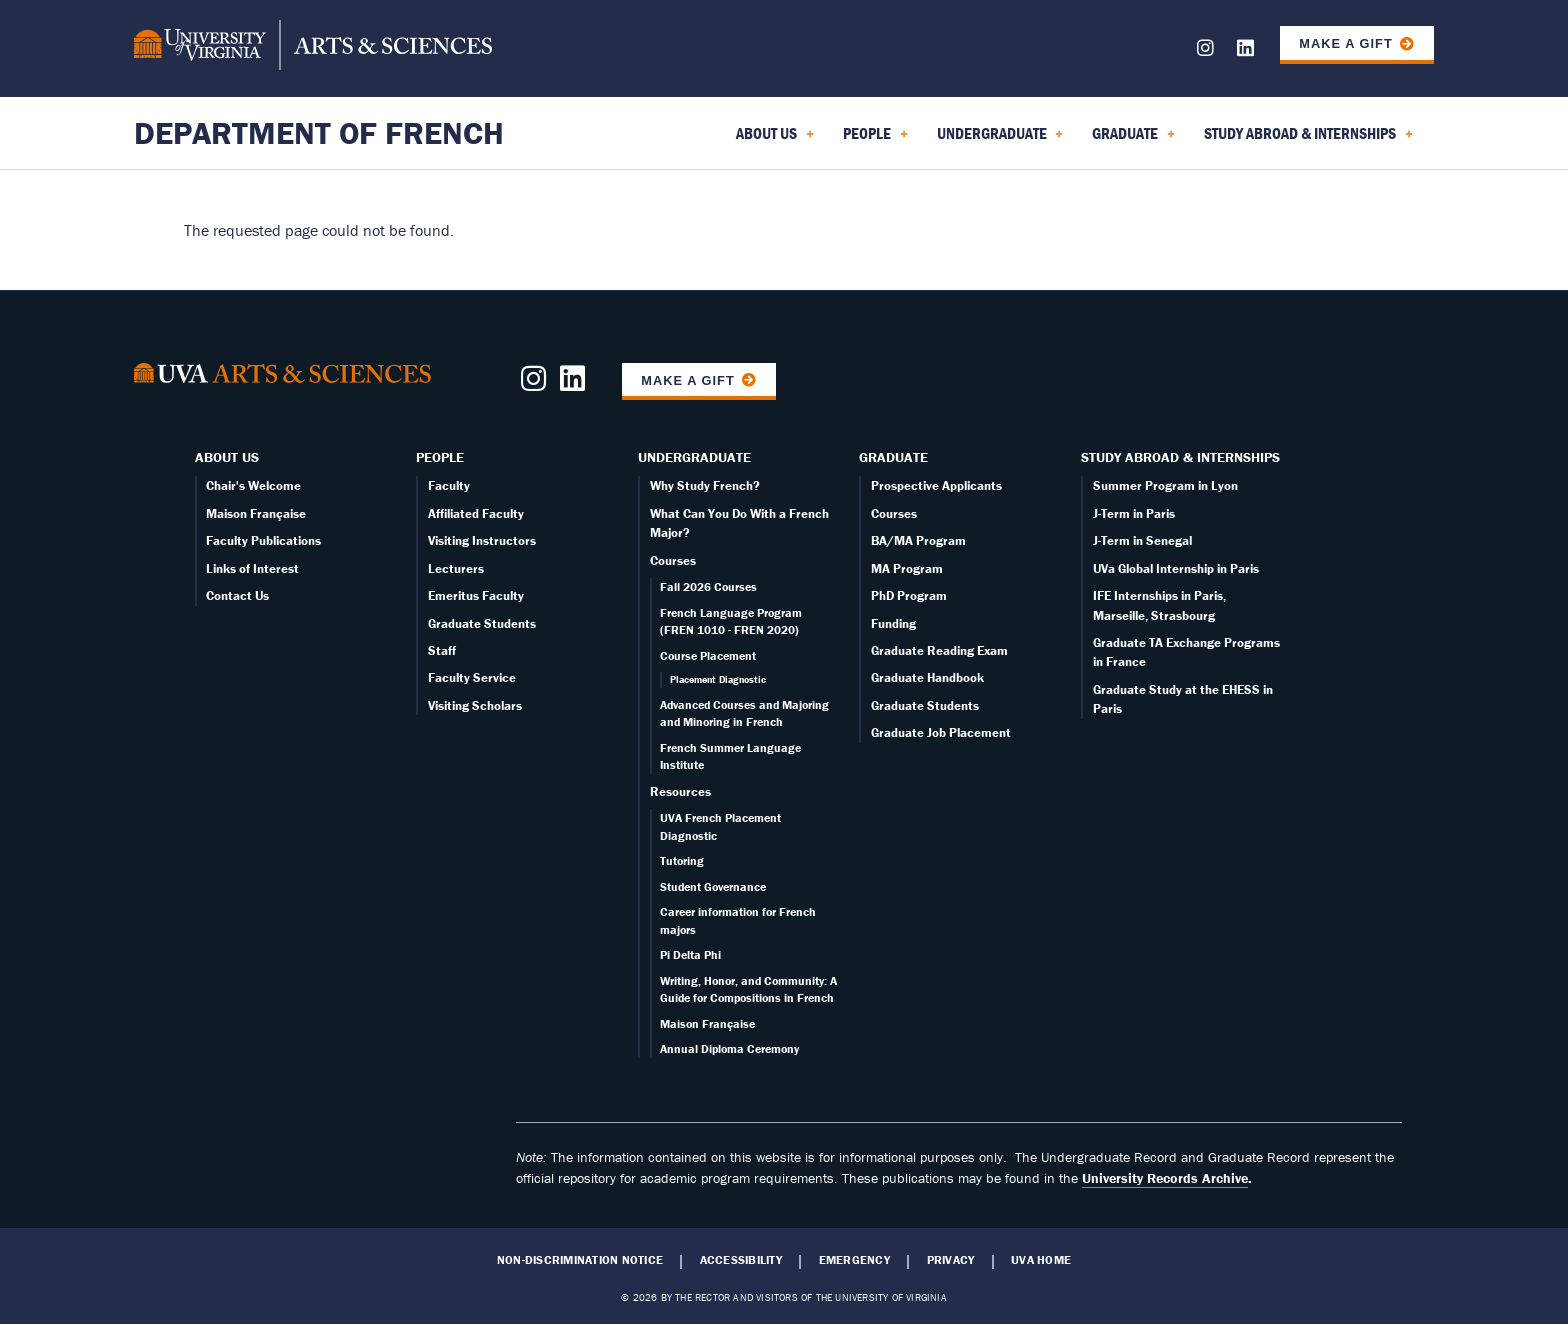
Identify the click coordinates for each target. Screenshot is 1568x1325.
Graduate (893, 457)
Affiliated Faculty (476, 513)
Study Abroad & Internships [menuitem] (1308, 140)
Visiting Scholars (475, 705)
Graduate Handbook (927, 677)
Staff (442, 650)
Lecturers (456, 568)
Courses (673, 560)
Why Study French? (705, 485)
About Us (227, 457)
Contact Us (237, 595)
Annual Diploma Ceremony (729, 1048)
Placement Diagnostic (718, 679)
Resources (680, 791)
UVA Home (1041, 1260)
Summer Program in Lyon (1165, 485)
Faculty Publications (263, 540)
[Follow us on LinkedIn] (1245, 51)
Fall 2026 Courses (708, 586)
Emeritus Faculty (476, 595)
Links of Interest (252, 568)
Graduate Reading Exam (939, 650)
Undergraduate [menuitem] (1000, 140)
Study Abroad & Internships (1180, 457)
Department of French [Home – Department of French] (319, 132)
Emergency (854, 1260)
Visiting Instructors (482, 540)
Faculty (449, 485)
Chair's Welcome (253, 485)
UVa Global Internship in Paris (1176, 568)
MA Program (907, 568)
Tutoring (682, 860)
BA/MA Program (918, 540)
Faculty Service (472, 677)
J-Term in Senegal (1142, 540)
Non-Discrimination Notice (580, 1260)
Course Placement (708, 655)
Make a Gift (1346, 43)
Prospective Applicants (936, 485)
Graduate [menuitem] (1133, 140)
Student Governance (713, 886)
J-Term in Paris (1134, 513)
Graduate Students (482, 623)
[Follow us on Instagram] (1205, 51)
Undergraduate (694, 457)
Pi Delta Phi (690, 954)
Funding (893, 623)
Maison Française (256, 513)
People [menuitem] (875, 140)
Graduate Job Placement (941, 732)
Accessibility (741, 1260)
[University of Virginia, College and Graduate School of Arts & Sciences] (313, 48)
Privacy (951, 1260)
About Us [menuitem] (775, 140)
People (440, 457)
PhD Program (909, 595)
